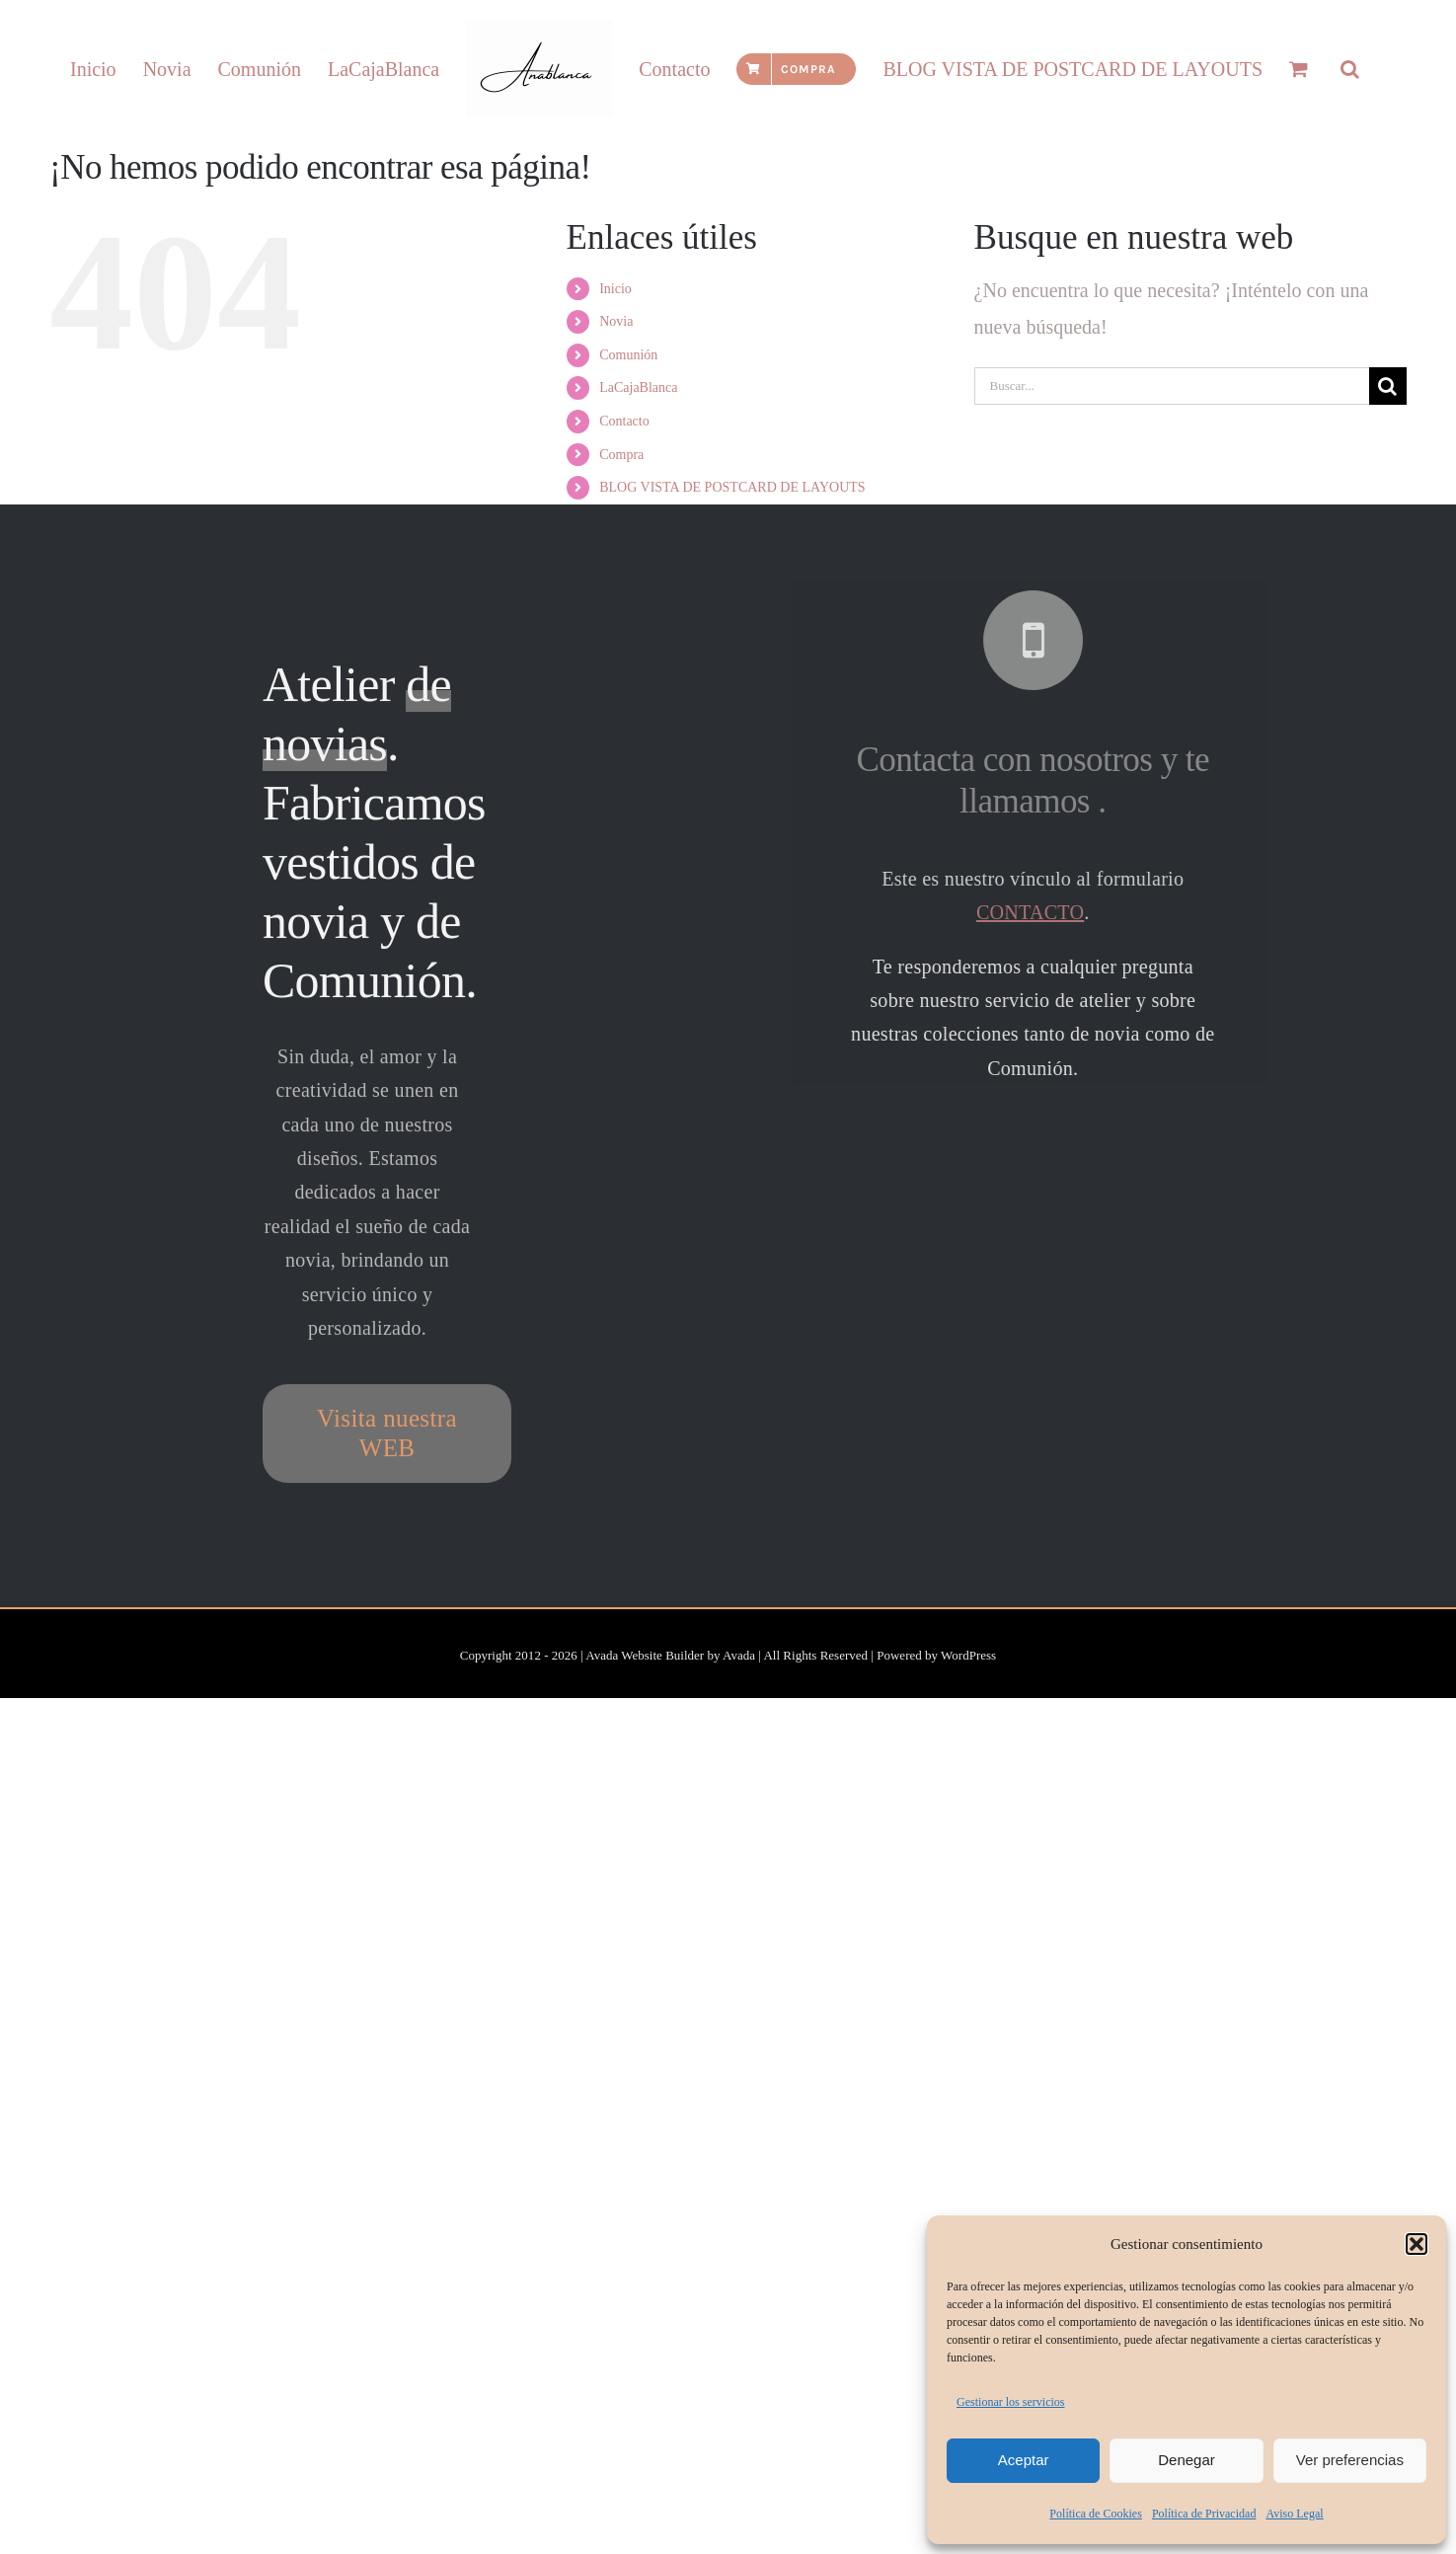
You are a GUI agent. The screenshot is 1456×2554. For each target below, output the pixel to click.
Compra (621, 535)
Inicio (615, 369)
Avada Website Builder (644, 1736)
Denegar (1186, 2459)
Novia (616, 402)
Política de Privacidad (1204, 2513)
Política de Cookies (1095, 2513)
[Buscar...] (1171, 467)
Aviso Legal (1294, 2513)
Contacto (624, 502)
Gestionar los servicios (1011, 2402)
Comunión (628, 435)
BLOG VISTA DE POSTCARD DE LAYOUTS (732, 568)
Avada (739, 1736)
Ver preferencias (1350, 2459)
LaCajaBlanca (638, 468)
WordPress (968, 1736)
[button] (1416, 2244)
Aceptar (1023, 2459)
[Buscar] (1388, 467)
